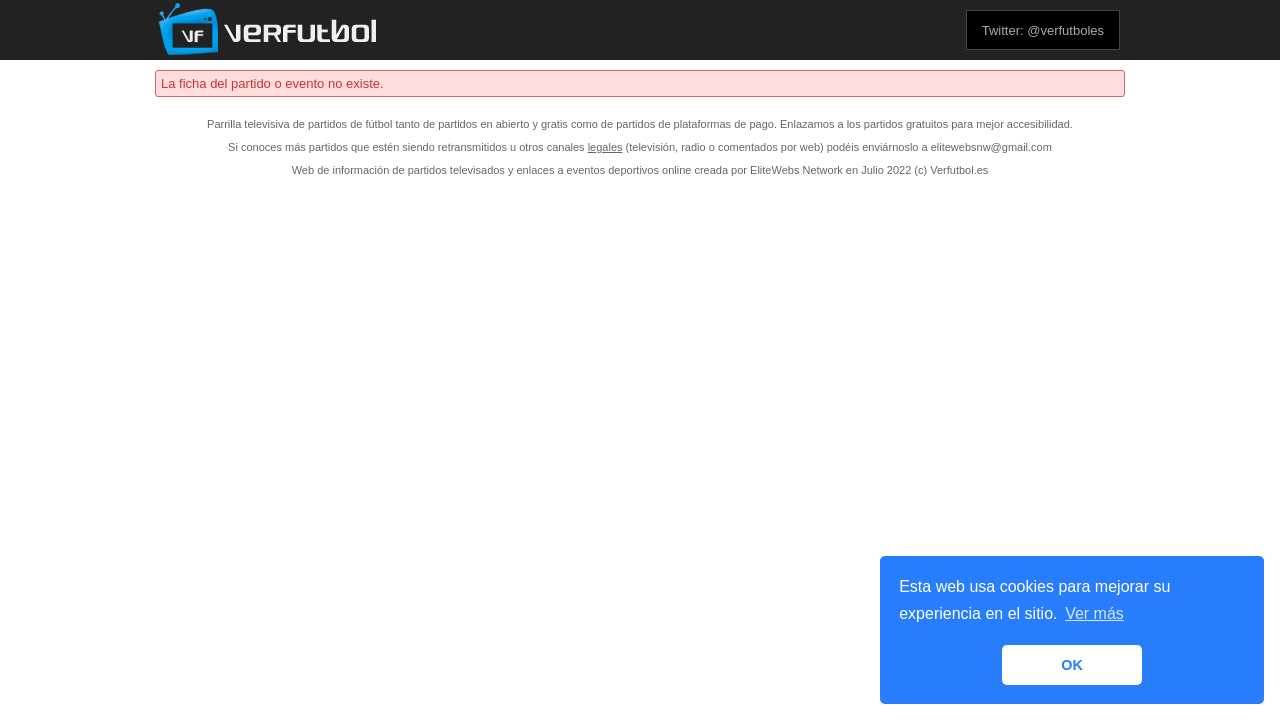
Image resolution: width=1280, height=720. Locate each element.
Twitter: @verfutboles (1043, 30)
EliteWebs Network (796, 170)
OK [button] (1072, 665)
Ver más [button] (1094, 613)
